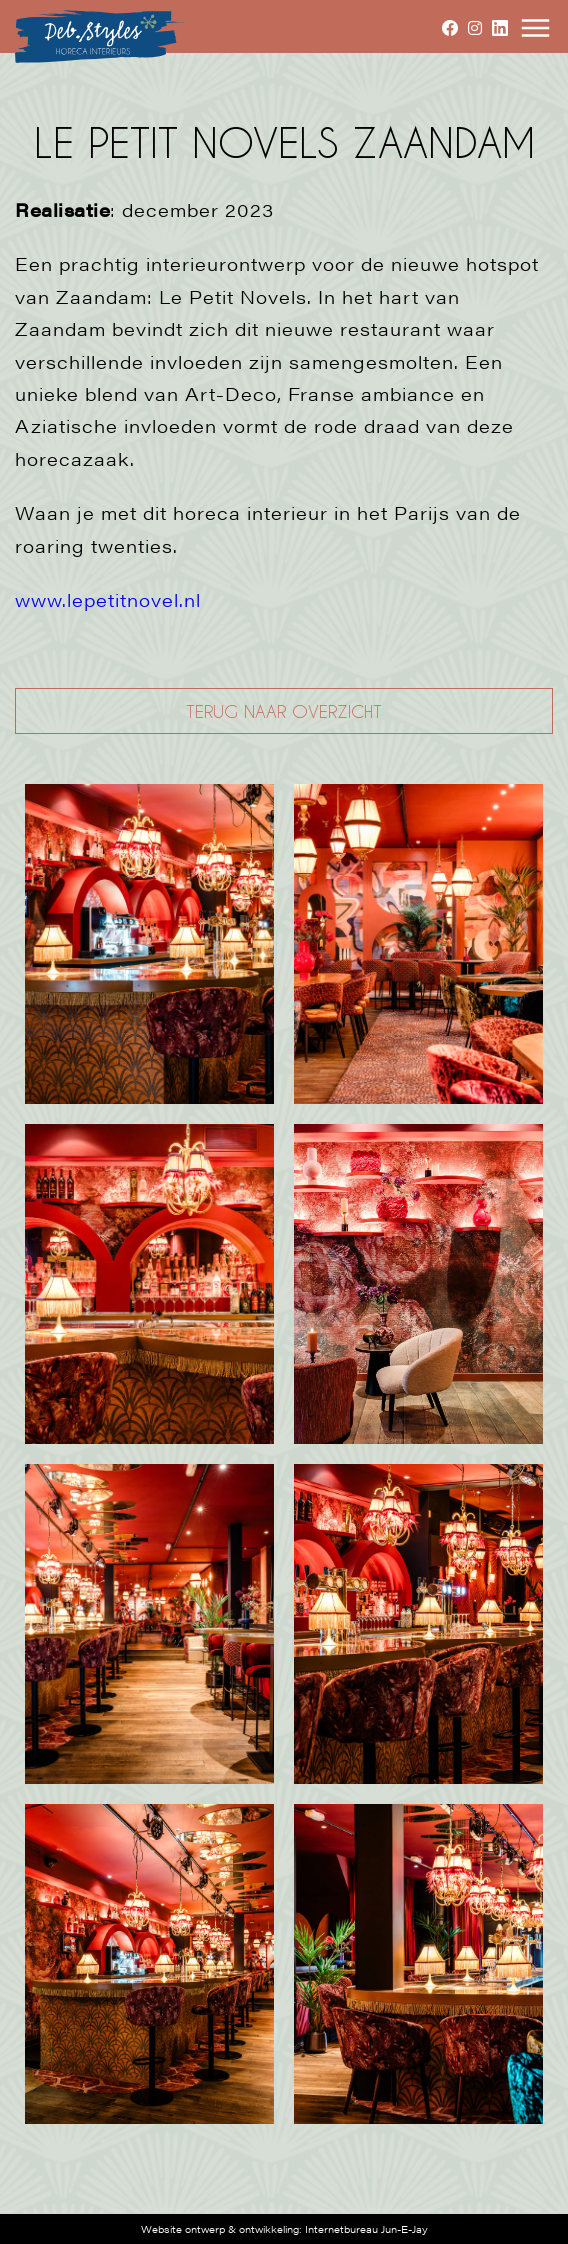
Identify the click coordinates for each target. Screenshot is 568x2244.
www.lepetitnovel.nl (108, 599)
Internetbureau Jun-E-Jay (366, 2229)
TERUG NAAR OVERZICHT (284, 711)
